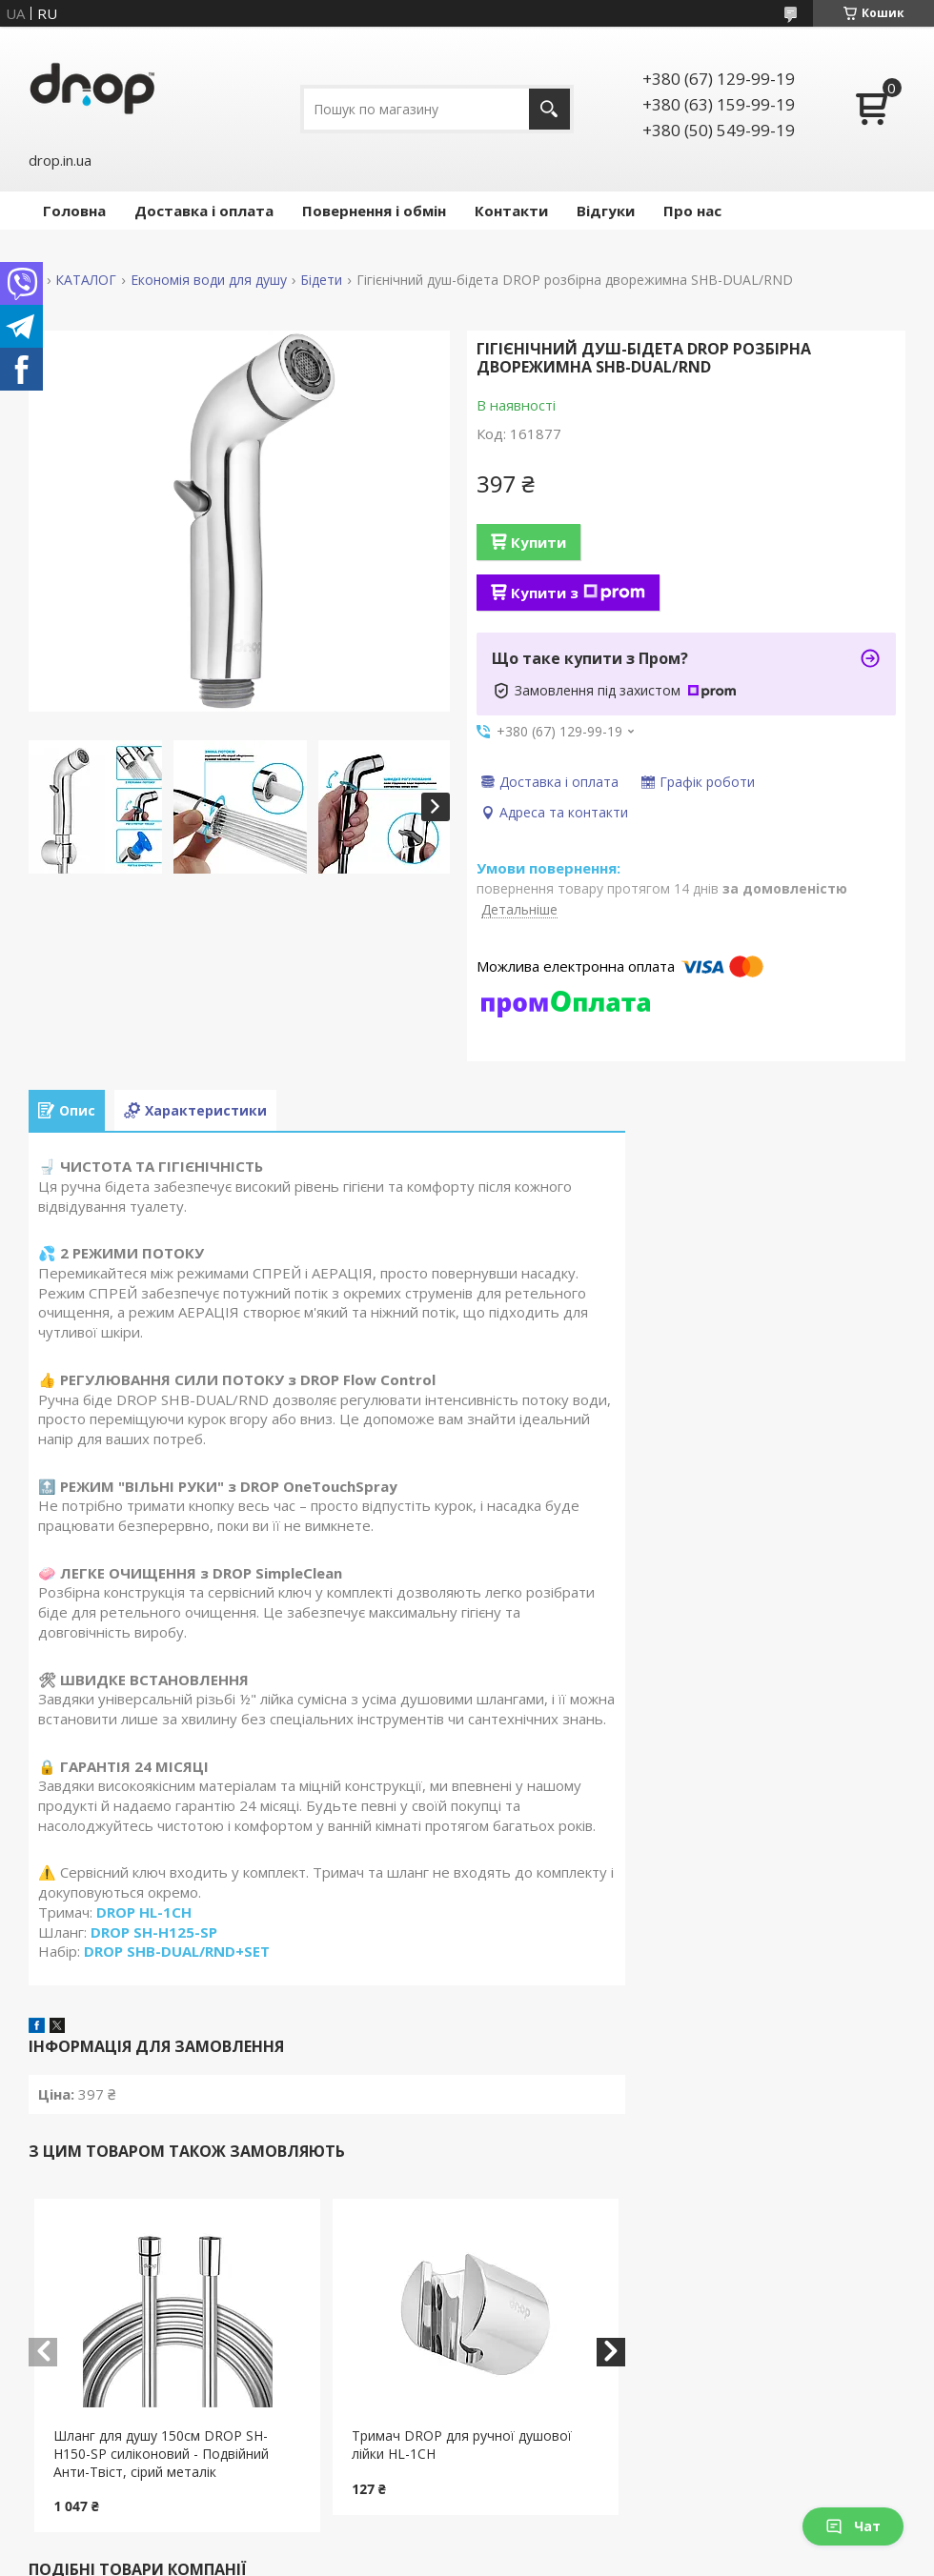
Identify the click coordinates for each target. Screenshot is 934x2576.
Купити (538, 542)
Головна (74, 210)
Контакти (511, 210)
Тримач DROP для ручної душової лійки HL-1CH (462, 2444)
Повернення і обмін (374, 210)
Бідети (321, 280)
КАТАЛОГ (85, 280)
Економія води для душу (209, 280)
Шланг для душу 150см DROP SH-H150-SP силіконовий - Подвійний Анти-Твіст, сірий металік (161, 2453)
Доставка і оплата (204, 210)
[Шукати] (549, 109)
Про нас (692, 210)
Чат (853, 2526)
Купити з (578, 592)
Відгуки (606, 210)
